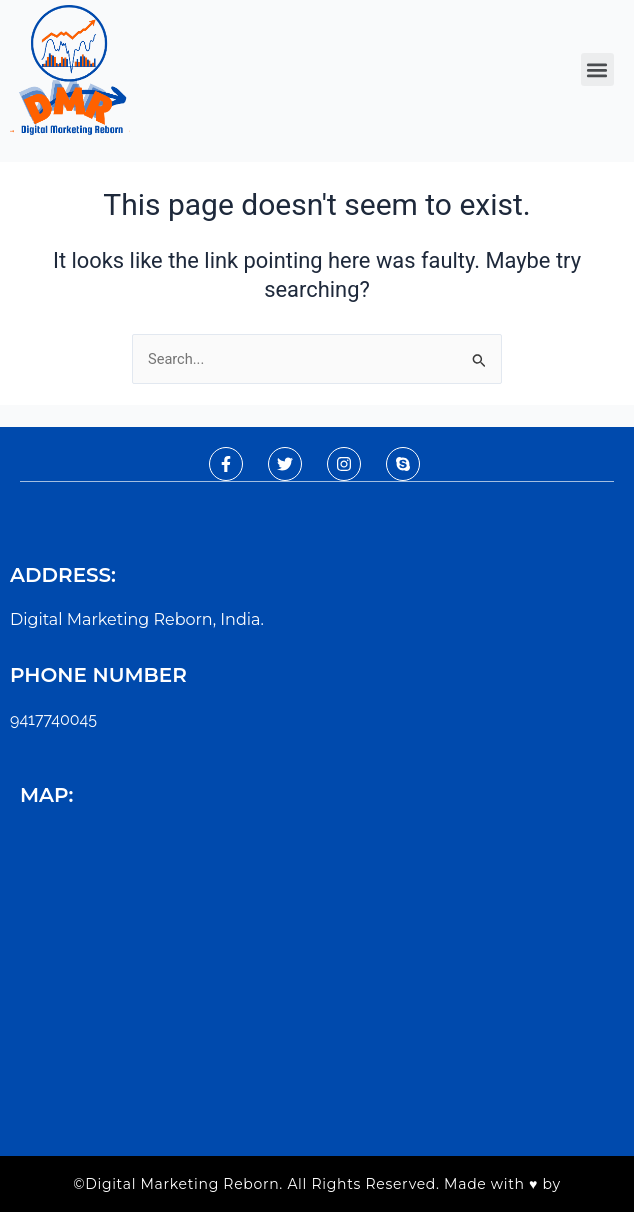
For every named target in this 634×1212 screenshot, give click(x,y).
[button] (597, 69)
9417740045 (53, 719)
